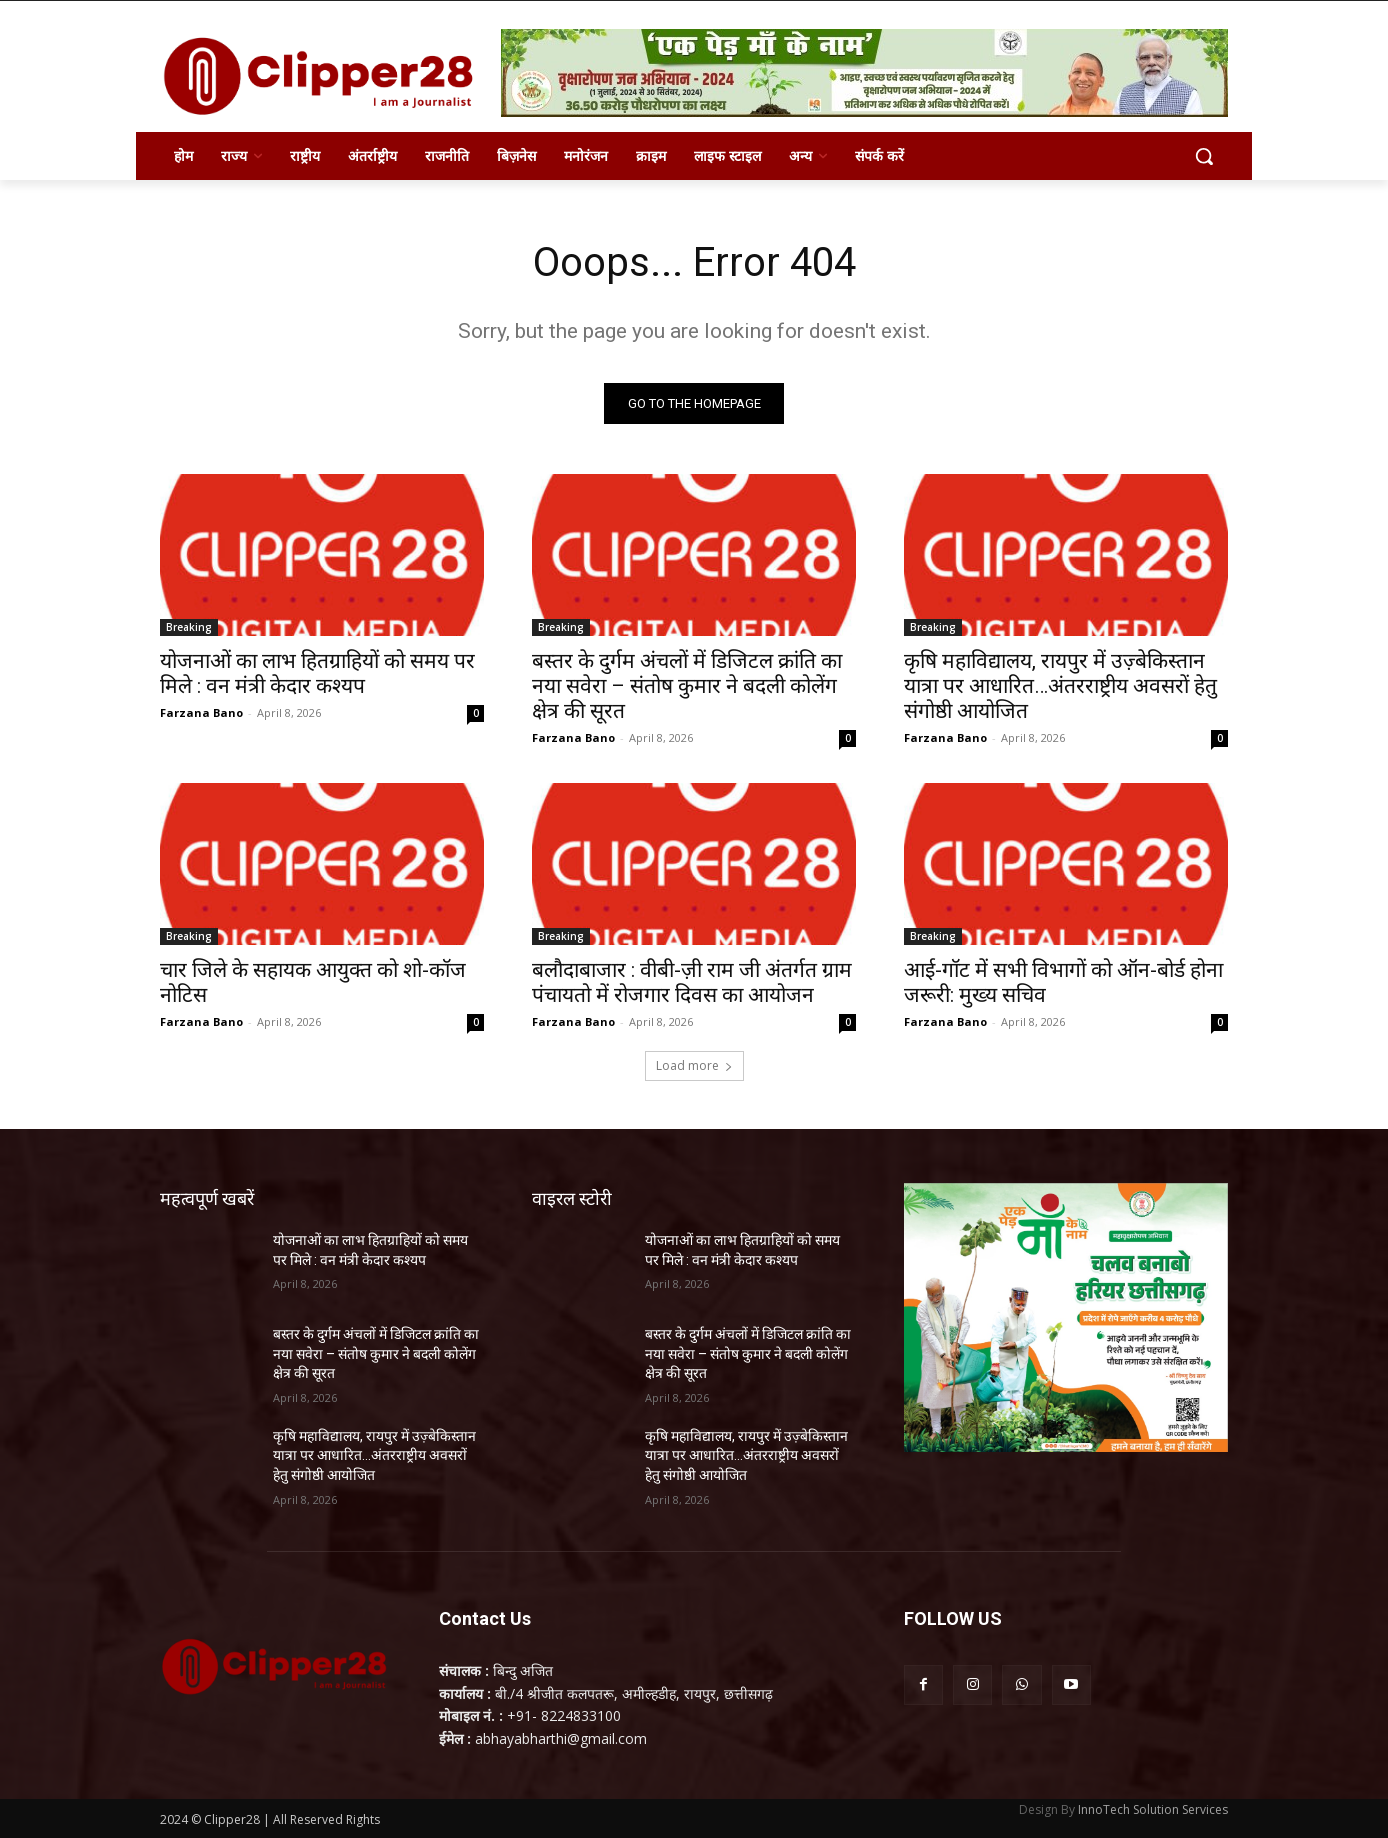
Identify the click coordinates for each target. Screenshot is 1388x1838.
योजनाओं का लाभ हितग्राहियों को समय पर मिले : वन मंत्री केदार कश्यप (317, 673)
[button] (1204, 156)
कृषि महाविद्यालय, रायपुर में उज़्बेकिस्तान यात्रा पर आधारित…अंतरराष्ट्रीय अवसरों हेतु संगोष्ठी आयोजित (1060, 686)
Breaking (189, 627)
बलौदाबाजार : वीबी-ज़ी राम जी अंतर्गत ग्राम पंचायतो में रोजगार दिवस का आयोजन (692, 982)
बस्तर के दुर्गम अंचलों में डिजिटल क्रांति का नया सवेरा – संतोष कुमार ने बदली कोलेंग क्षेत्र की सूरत (687, 686)
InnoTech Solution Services (1153, 1809)
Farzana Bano (201, 712)
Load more (694, 1065)
